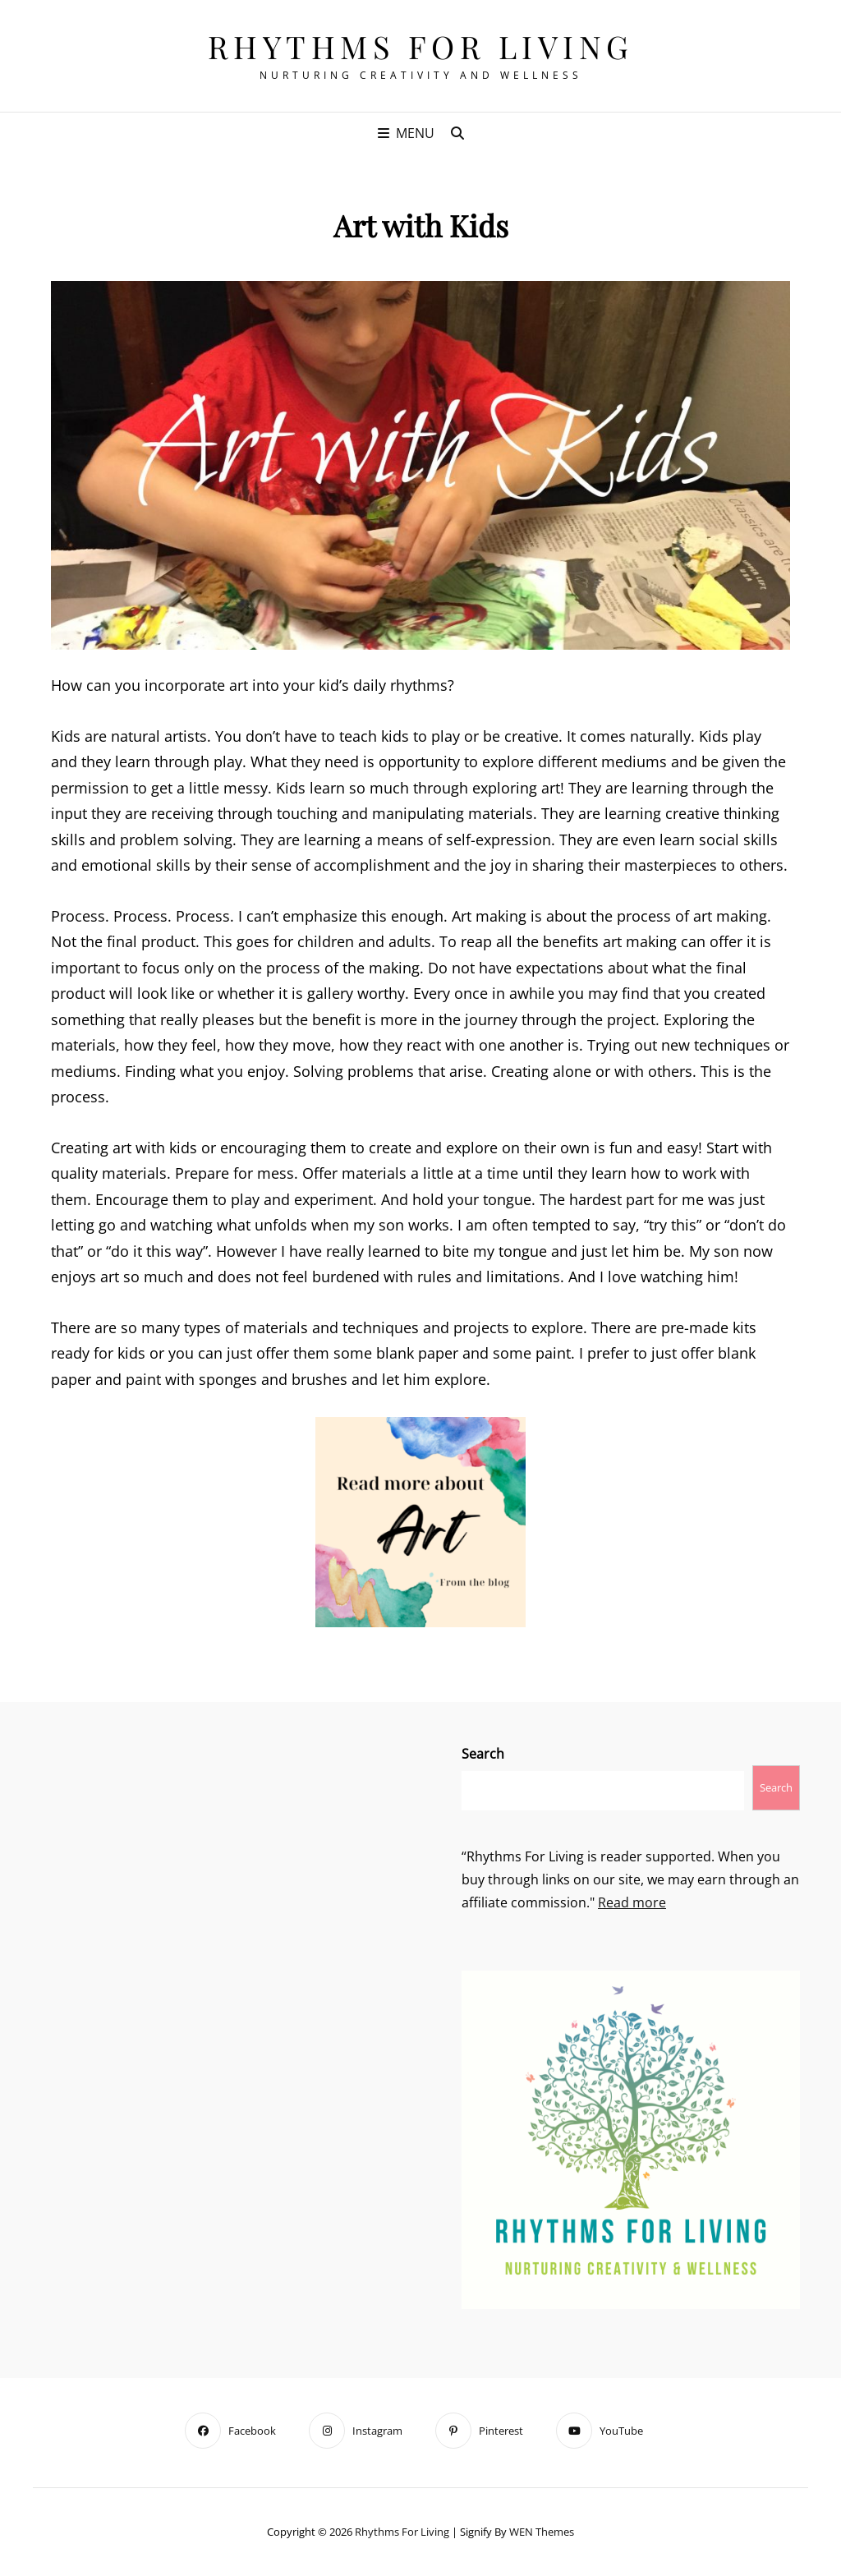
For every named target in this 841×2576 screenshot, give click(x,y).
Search (483, 1754)
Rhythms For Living (421, 46)
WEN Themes (541, 2531)
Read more (632, 1902)
